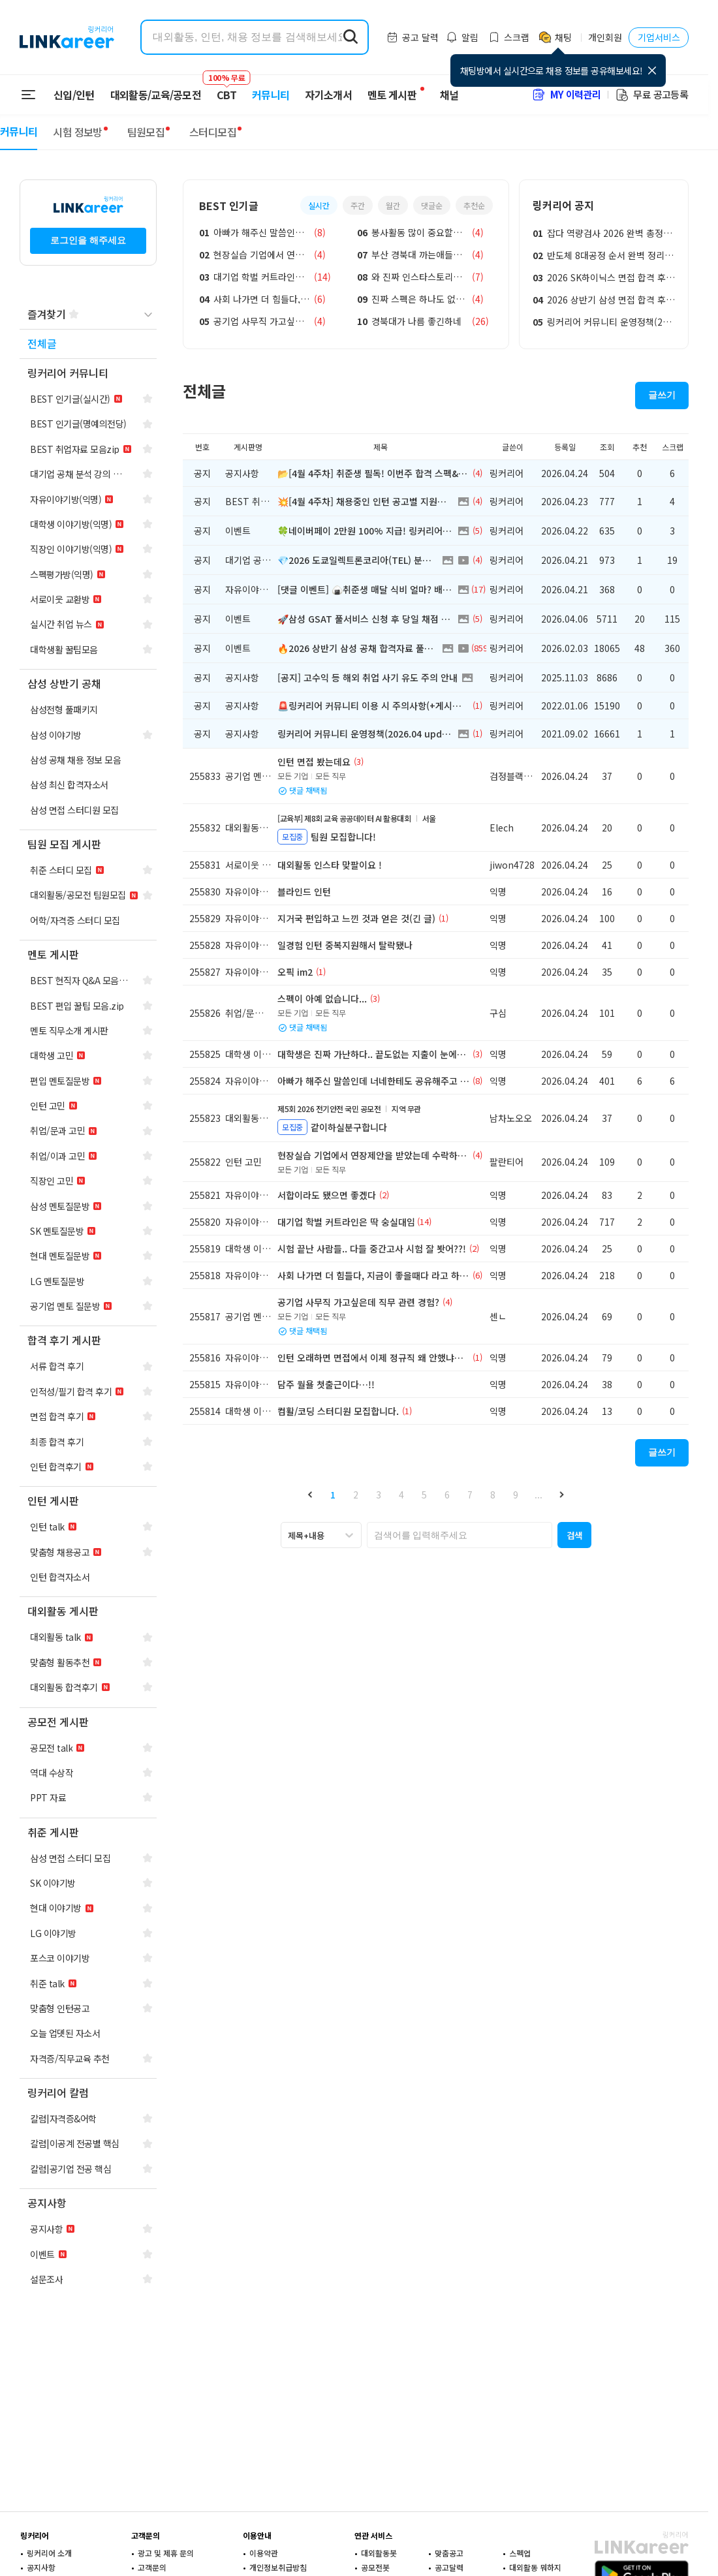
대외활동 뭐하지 (535, 2567)
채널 (449, 94)
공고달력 (449, 2567)
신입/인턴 (74, 94)
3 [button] (378, 1494)
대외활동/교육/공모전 (156, 94)
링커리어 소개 (49, 2552)
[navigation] (88, 344)
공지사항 (41, 2567)
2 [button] (355, 1494)
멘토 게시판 (391, 94)
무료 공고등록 (651, 94)
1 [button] (333, 1494)
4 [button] (401, 1494)
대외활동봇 (379, 2552)
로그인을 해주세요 (88, 240)
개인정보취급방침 (278, 2567)
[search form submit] (350, 37)
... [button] (538, 1494)
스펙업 (520, 2552)
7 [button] (470, 1494)
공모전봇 (375, 2567)
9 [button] (515, 1494)
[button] (310, 1494)
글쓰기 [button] (662, 395)
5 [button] (424, 1494)
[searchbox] (459, 1535)
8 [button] (492, 1494)
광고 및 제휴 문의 (166, 2552)
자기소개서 (328, 94)
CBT (226, 88)
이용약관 (263, 2552)
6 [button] (447, 1494)
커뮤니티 (270, 94)
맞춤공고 (449, 2552)
